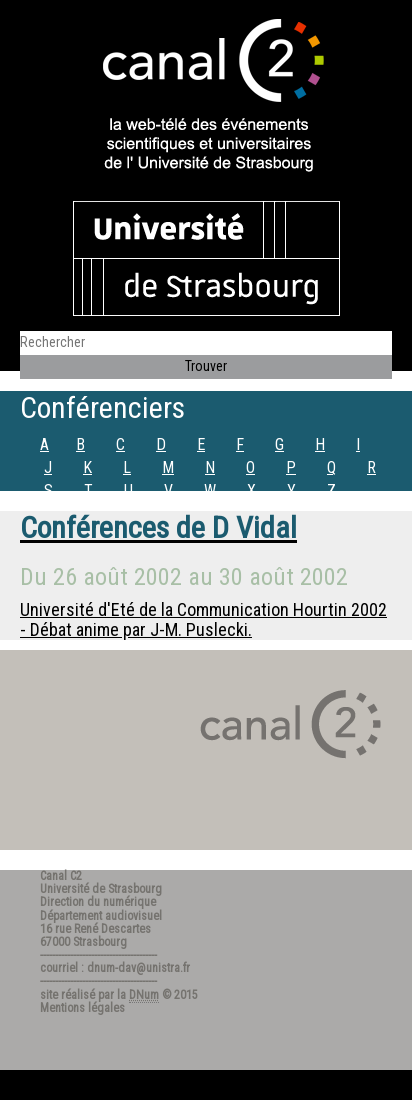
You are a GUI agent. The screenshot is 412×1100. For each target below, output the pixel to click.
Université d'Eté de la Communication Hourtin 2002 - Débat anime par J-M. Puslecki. (203, 619)
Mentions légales (82, 1008)
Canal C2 (61, 876)
